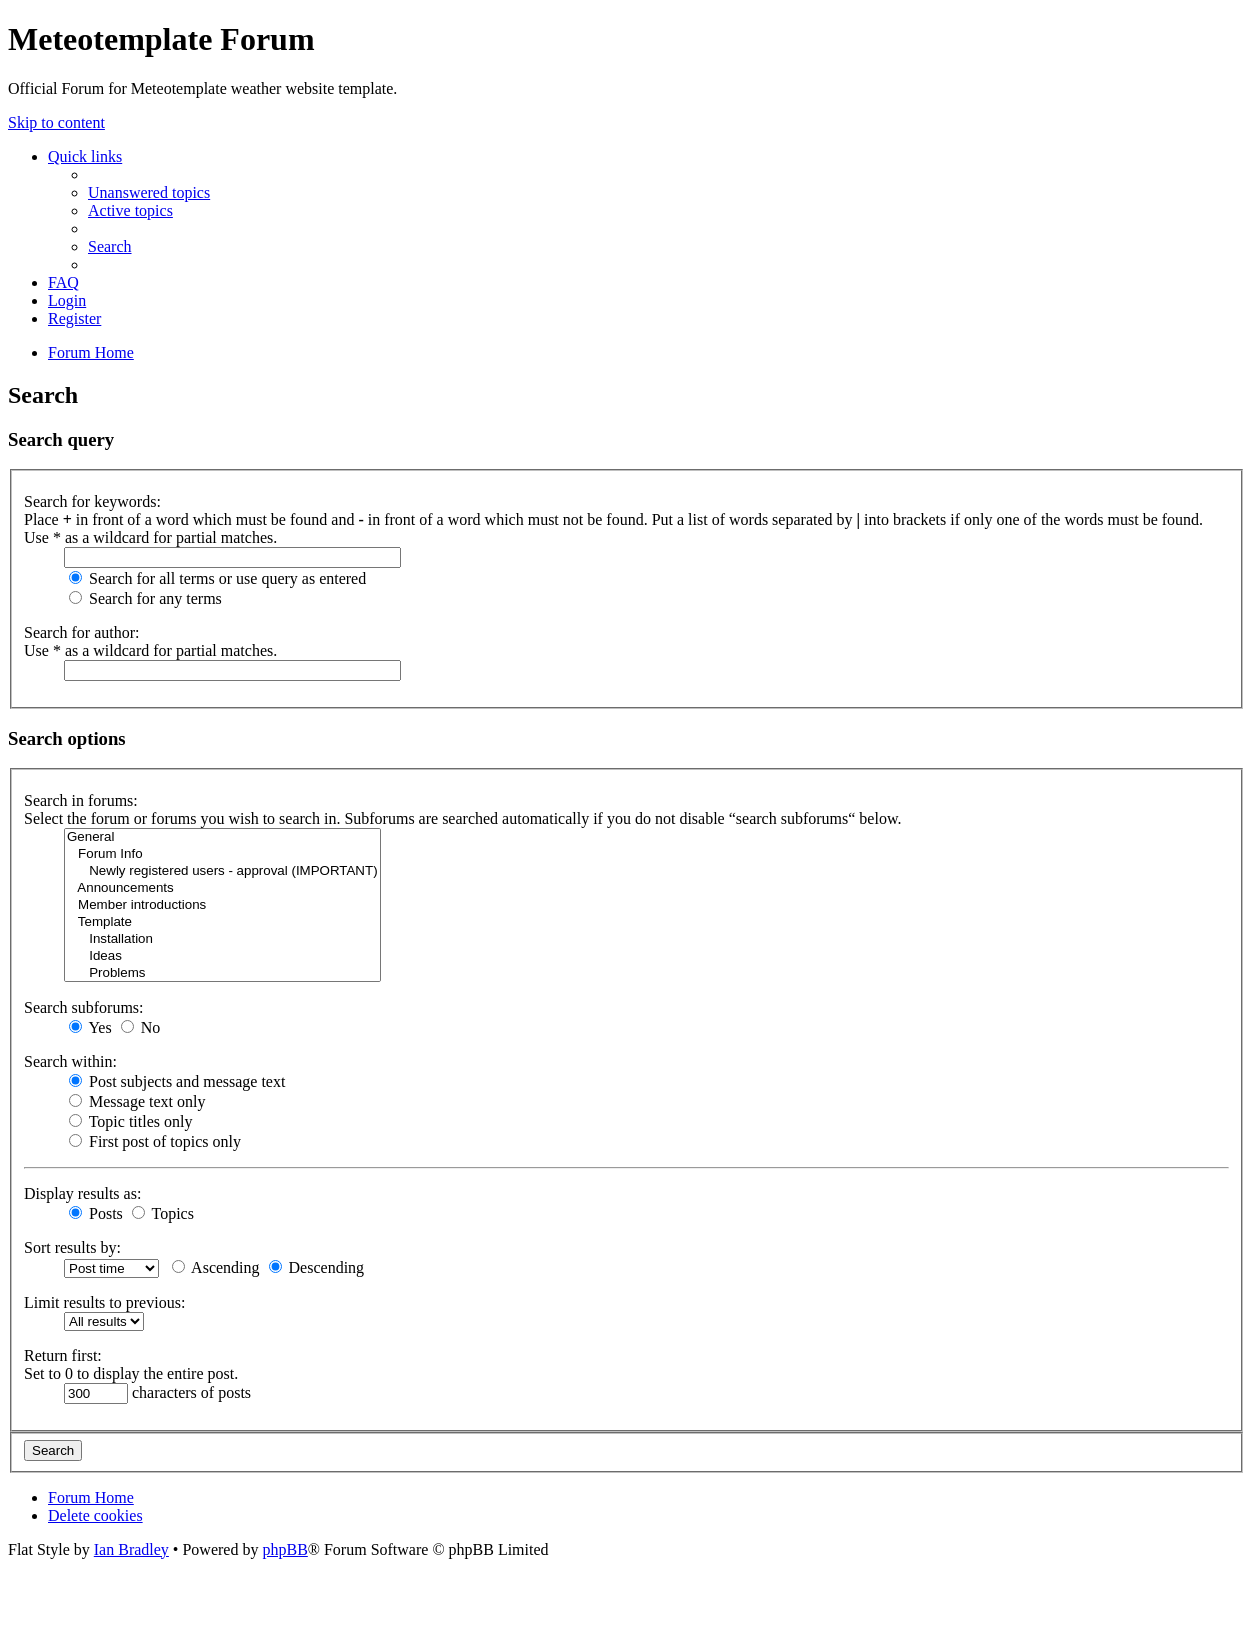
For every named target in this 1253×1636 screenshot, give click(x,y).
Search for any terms (145, 598)
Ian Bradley (131, 1549)
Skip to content (56, 122)
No (141, 1027)
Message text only (137, 1101)
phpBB (284, 1549)
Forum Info (222, 854)
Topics (163, 1213)
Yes (90, 1027)
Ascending (216, 1267)
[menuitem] (149, 192)
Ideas (222, 956)
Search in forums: (81, 800)
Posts (96, 1213)
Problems (222, 973)
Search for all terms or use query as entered (217, 578)
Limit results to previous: (104, 1302)
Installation (222, 939)
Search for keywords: (92, 501)
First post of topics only (155, 1141)
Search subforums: (84, 1007)
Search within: (70, 1061)
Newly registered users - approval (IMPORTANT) (222, 871)
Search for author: (82, 632)
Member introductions (222, 905)
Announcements (222, 888)
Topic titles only (130, 1121)
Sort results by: (72, 1247)
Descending (317, 1267)
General (222, 837)
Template (222, 922)
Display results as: (82, 1193)
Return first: (63, 1355)
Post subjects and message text (177, 1081)
